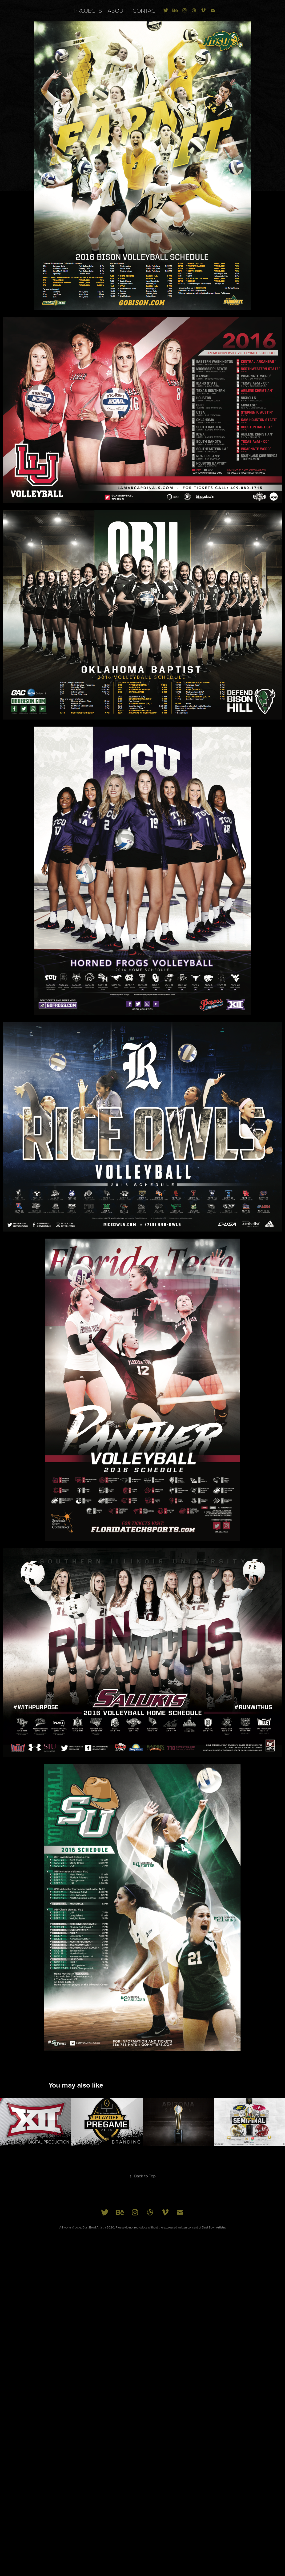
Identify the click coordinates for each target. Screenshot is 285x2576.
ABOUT (117, 10)
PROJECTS (88, 10)
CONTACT (145, 10)
